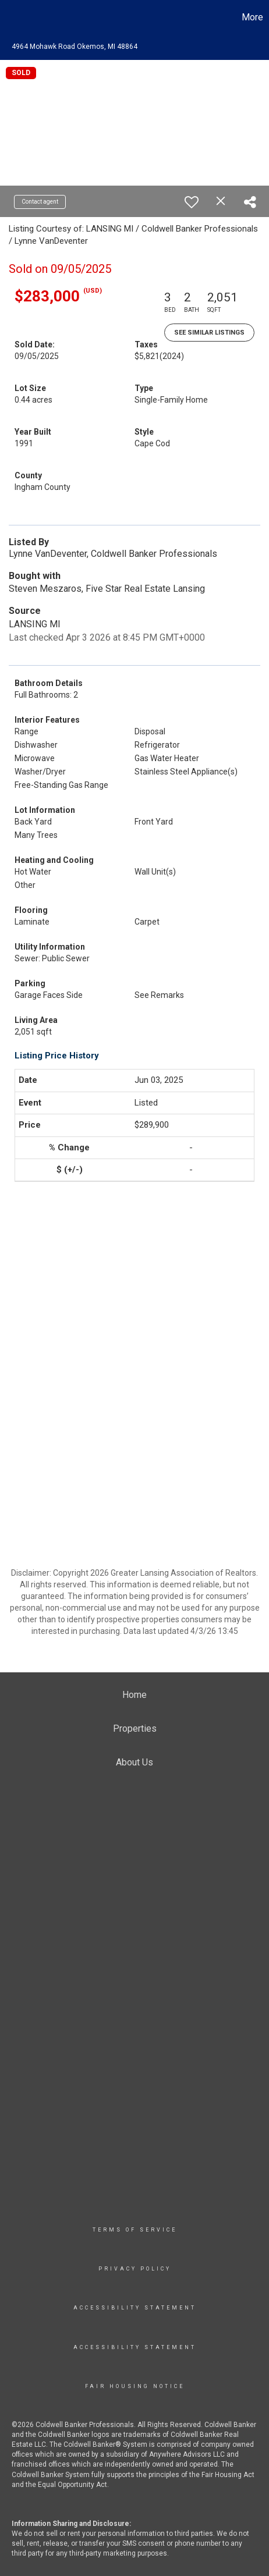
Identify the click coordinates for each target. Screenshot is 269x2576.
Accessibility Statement (134, 2308)
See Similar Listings (209, 332)
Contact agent (40, 201)
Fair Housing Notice (135, 2386)
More (252, 17)
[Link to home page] (10, 17)
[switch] (191, 202)
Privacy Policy (134, 2269)
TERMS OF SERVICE (135, 2230)
